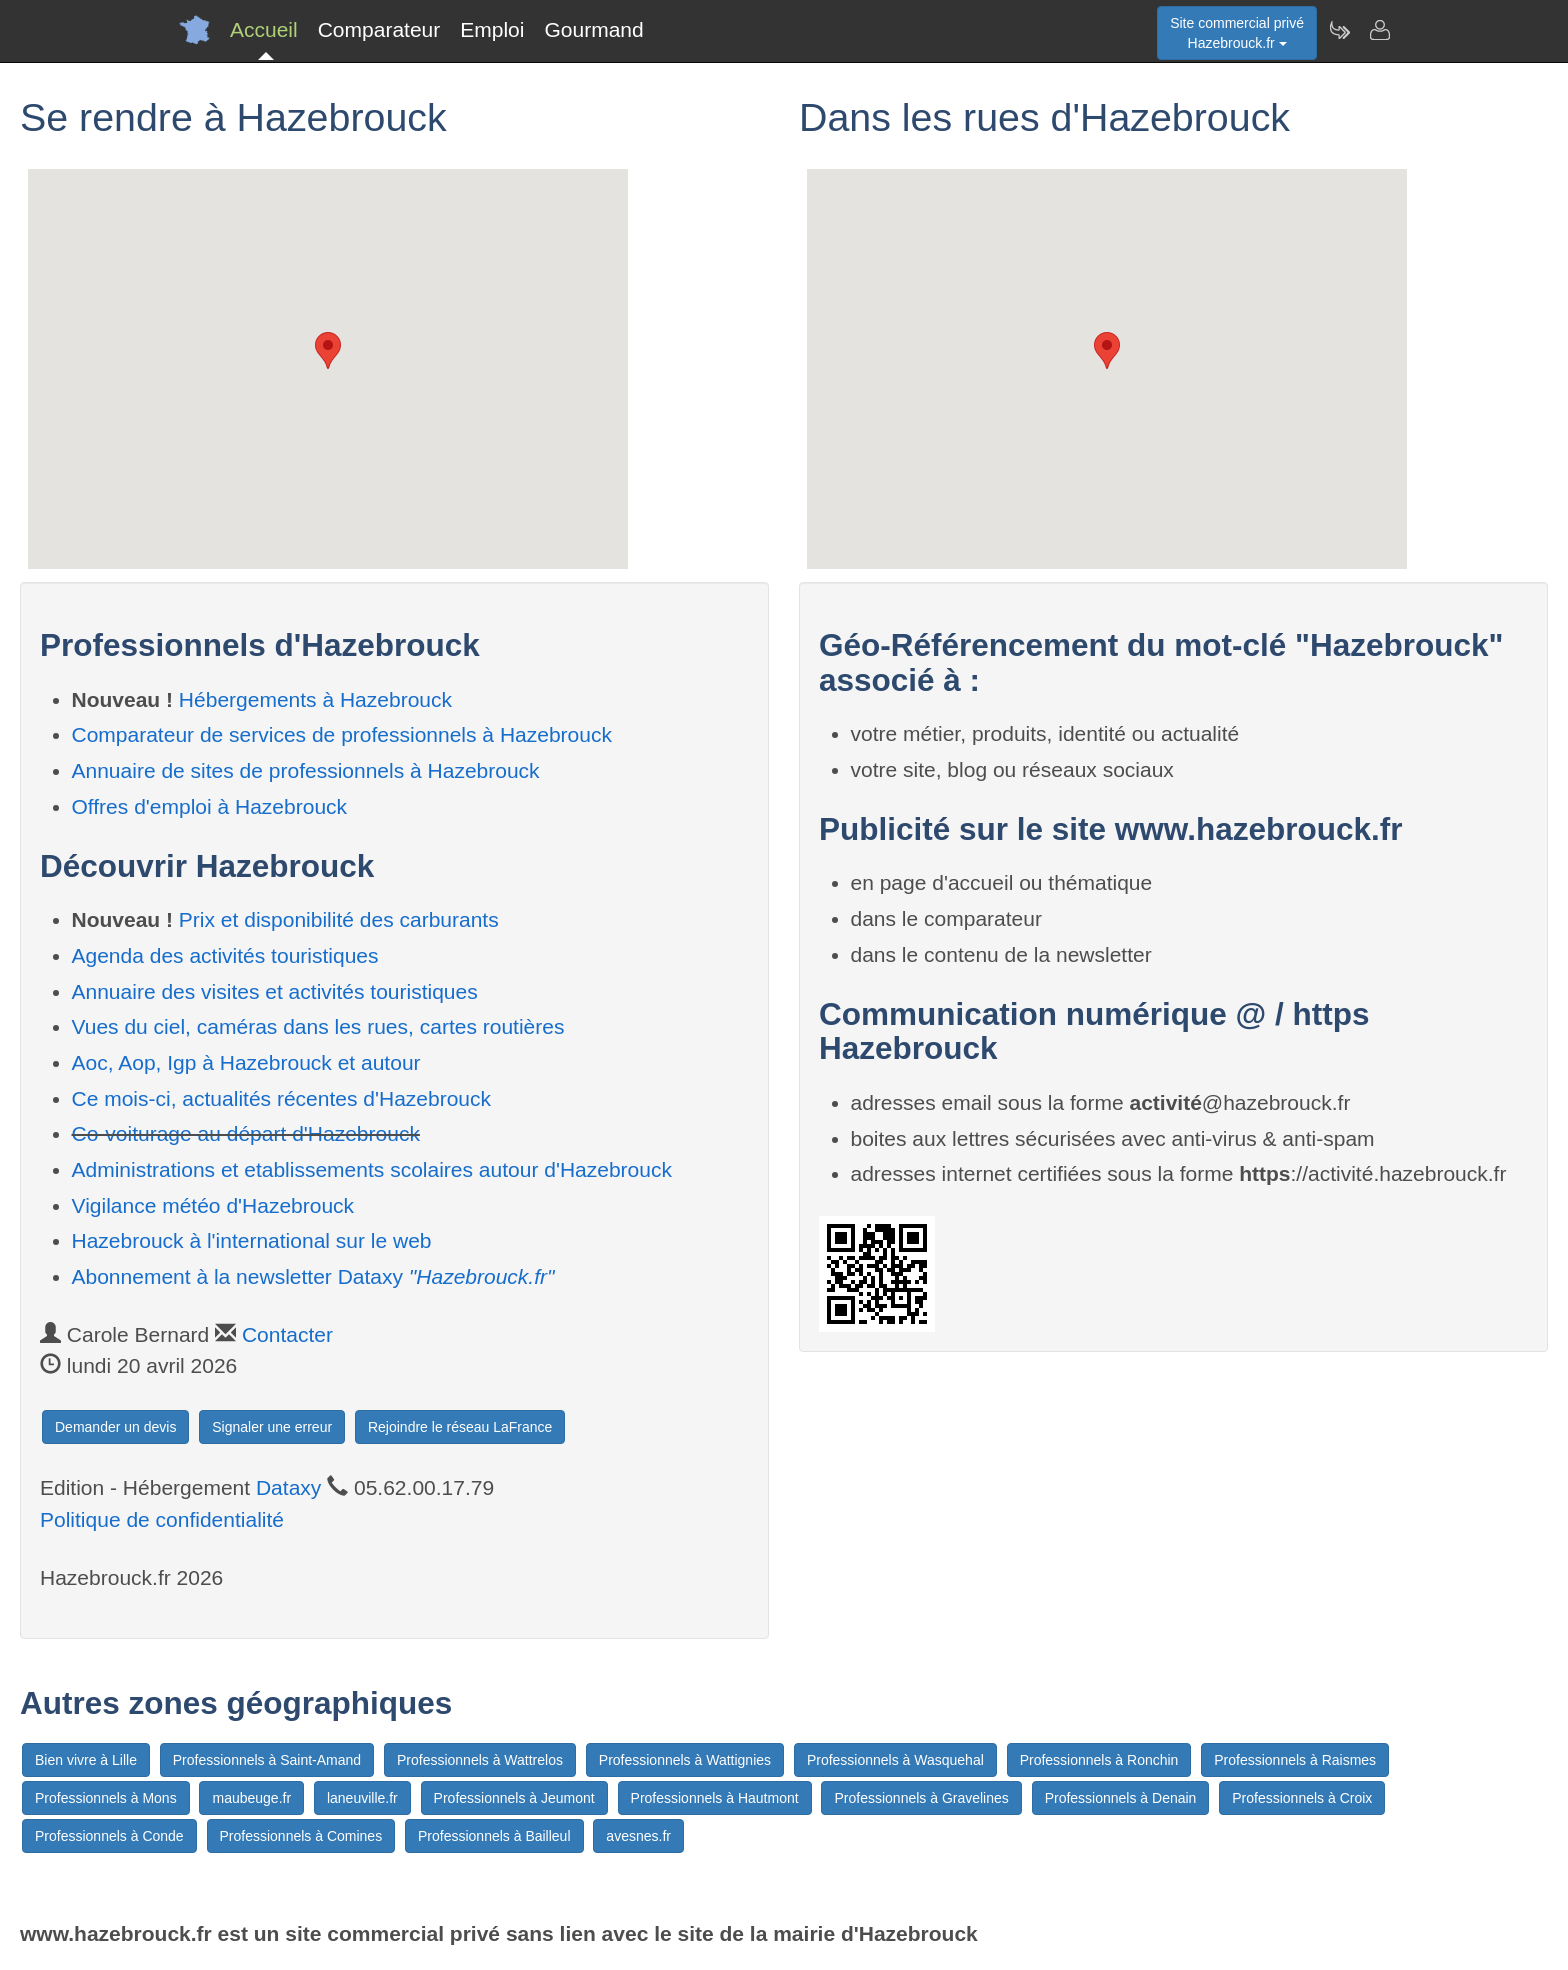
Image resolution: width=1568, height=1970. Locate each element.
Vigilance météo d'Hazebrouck (213, 1205)
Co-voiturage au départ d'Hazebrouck (246, 1133)
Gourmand (593, 29)
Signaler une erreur (272, 1427)
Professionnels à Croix (1302, 1798)
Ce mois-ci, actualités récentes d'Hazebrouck (282, 1098)
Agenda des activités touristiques (225, 955)
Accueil (264, 29)
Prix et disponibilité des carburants (339, 919)
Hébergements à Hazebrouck (315, 699)
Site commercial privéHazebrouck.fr (1237, 33)
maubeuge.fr (251, 1798)
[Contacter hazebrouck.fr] (1379, 30)
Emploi (492, 29)
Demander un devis (115, 1427)
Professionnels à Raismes (1295, 1760)
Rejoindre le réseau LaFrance (460, 1427)
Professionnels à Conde (109, 1836)
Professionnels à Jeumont (514, 1798)
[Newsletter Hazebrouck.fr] (1339, 30)
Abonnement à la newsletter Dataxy (313, 1276)
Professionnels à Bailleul (494, 1836)
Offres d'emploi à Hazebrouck (210, 806)
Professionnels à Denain (1121, 1798)
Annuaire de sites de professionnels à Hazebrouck (306, 770)
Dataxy (288, 1487)
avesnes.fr (638, 1836)
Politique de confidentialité (162, 1519)
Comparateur (379, 29)
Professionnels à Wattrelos (480, 1760)
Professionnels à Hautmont (715, 1798)
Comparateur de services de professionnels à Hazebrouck (342, 734)
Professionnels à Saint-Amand (267, 1760)
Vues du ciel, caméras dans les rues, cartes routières (318, 1026)
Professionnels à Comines (301, 1836)
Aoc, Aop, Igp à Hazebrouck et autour (246, 1062)
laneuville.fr (362, 1798)
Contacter (287, 1334)
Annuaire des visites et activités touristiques (275, 991)
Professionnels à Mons (106, 1798)
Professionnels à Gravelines (921, 1798)
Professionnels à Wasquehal (895, 1760)
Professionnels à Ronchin (1099, 1760)
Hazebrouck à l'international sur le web (252, 1240)
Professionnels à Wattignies (685, 1760)
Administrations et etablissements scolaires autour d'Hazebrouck (372, 1169)
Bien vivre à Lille (86, 1760)
